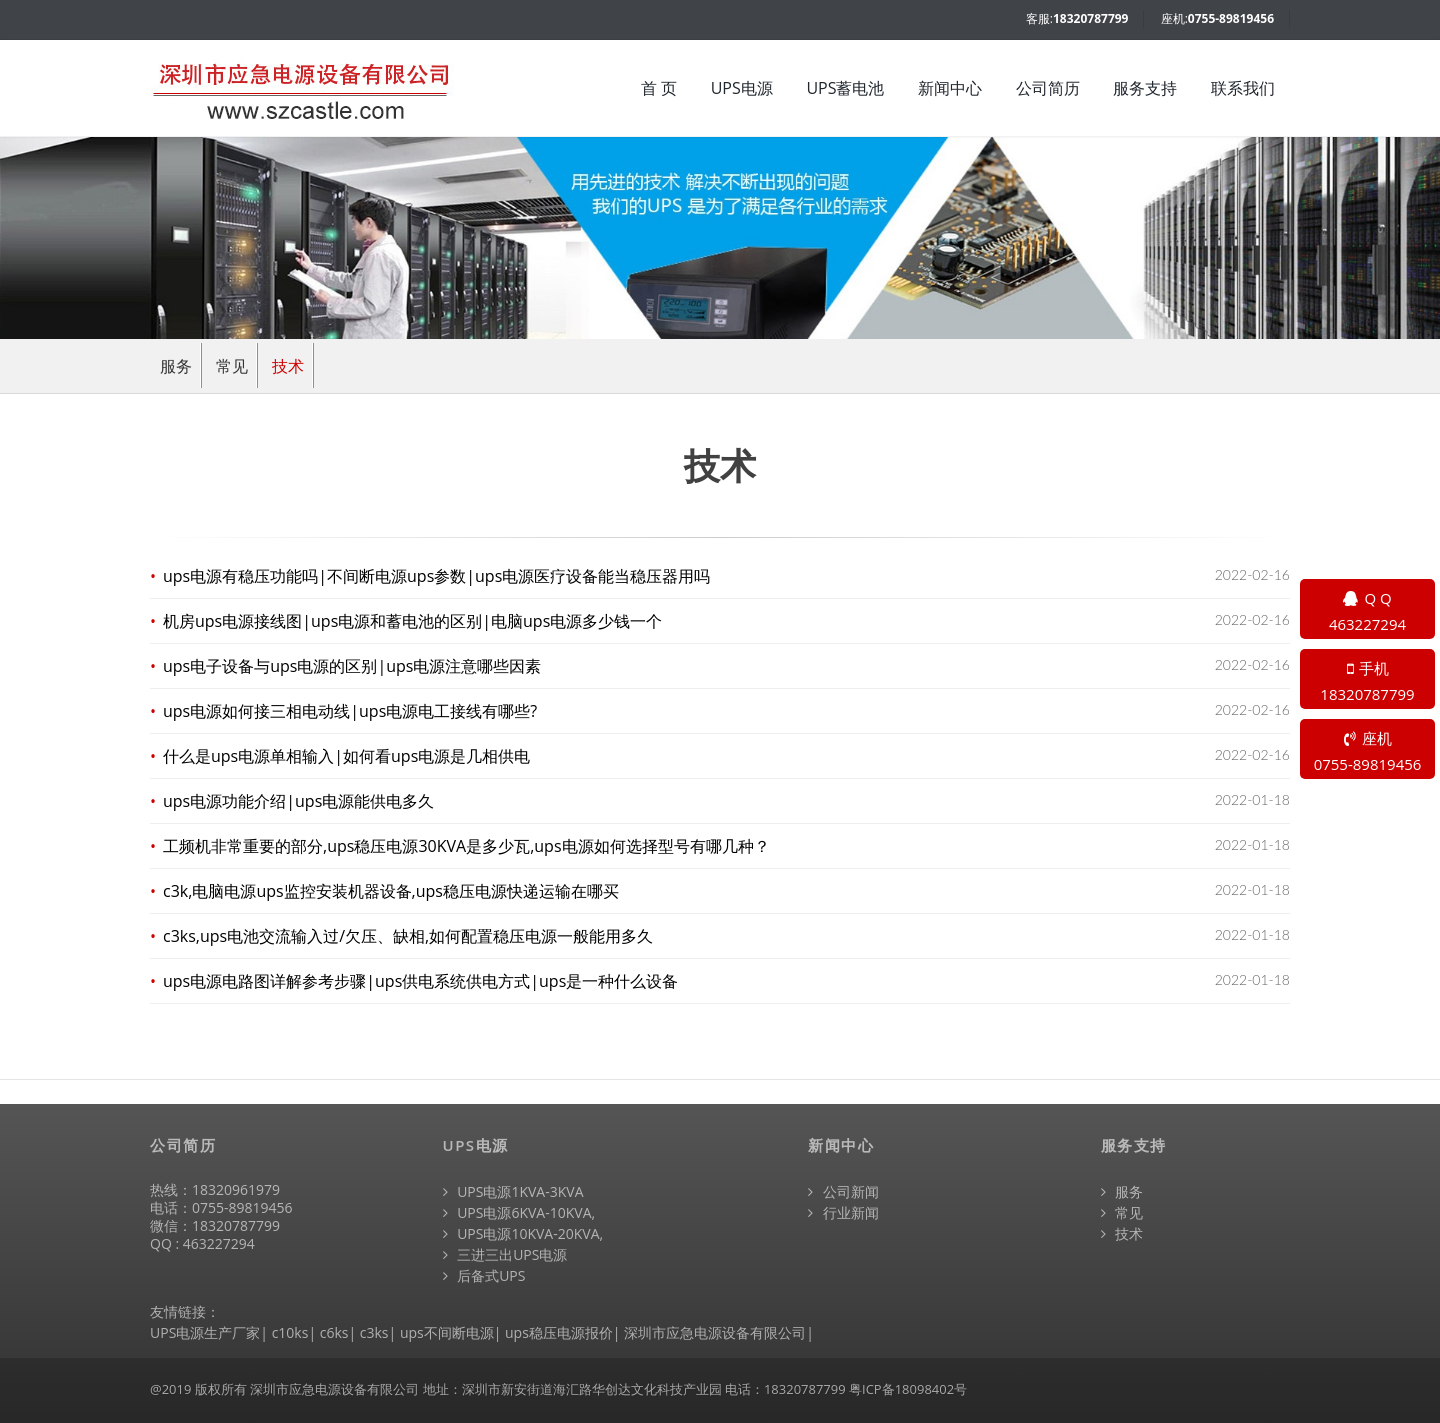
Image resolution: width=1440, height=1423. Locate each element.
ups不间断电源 (447, 1332)
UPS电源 (742, 88)
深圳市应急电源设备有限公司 (715, 1332)
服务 (176, 366)
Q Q (1367, 612)
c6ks (334, 1332)
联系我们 (1243, 88)
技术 (288, 366)
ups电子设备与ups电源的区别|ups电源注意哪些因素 (352, 666)
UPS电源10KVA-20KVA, (523, 1233)
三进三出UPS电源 (505, 1254)
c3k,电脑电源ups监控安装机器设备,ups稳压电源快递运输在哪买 (391, 891)
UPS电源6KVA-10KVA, (519, 1212)
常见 (232, 366)
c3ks (374, 1332)
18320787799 (1090, 18)
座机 (1367, 752)
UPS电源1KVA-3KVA (513, 1191)
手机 (1367, 682)
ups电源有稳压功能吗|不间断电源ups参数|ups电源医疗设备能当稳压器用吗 (437, 576)
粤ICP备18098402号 (908, 1389)
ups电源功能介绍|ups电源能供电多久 (299, 801)
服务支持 (1145, 88)
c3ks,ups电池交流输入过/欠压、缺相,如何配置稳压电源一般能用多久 (408, 936)
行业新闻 (843, 1212)
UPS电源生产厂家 (205, 1332)
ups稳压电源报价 (559, 1332)
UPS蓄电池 (845, 88)
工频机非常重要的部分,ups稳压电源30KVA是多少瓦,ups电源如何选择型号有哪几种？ (467, 846)
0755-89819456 (1231, 18)
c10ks (290, 1332)
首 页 (659, 88)
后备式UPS (484, 1275)
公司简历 (1048, 88)
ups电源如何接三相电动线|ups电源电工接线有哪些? (350, 711)
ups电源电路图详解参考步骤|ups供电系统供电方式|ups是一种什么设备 (421, 981)
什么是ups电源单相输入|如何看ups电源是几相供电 (347, 756)
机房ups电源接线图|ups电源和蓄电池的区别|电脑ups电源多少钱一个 (413, 621)
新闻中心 (950, 88)
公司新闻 (843, 1191)
